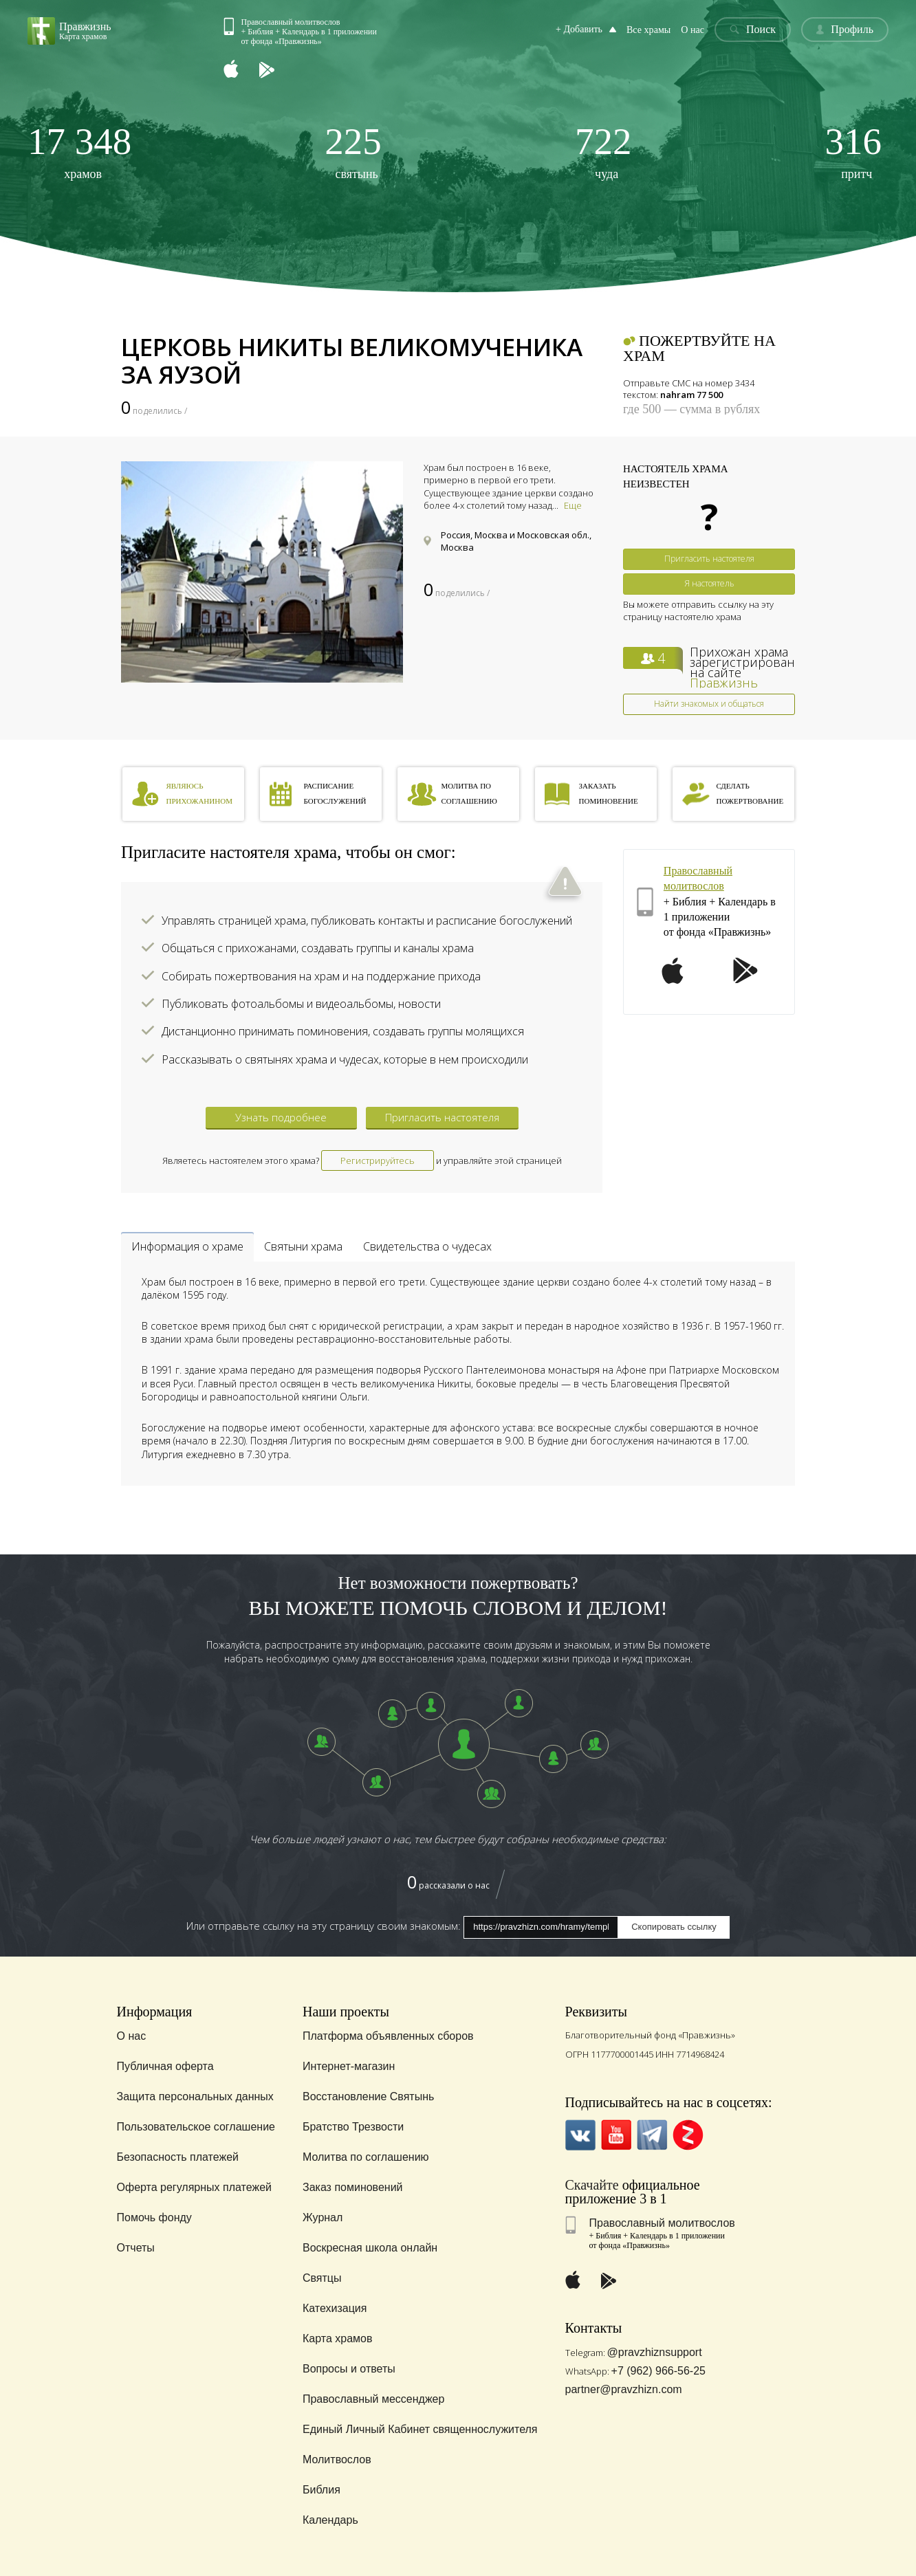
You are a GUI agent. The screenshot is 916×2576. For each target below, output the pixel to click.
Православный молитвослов (662, 2223)
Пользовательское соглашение (196, 2127)
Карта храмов (337, 2338)
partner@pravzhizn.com (623, 2389)
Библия (321, 2490)
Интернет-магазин (349, 2066)
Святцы (322, 2278)
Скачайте (592, 2184)
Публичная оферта (165, 2066)
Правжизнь (724, 682)
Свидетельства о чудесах (427, 1246)
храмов (79, 151)
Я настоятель (709, 583)
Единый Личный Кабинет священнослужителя (420, 2429)
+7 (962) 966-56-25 (658, 2371)
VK (580, 2135)
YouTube (616, 2135)
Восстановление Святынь (368, 2096)
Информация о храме (187, 1246)
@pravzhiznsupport (654, 2352)
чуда (603, 151)
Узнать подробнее (281, 1117)
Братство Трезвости (353, 2127)
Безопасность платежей (178, 2157)
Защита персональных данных (195, 2096)
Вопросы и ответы (349, 2369)
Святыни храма (303, 1246)
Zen (688, 2135)
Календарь (330, 2520)
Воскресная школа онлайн (370, 2248)
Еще (573, 505)
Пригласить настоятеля (709, 558)
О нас (693, 30)
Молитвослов (337, 2459)
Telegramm (652, 2135)
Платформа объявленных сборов (388, 2036)
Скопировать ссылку (674, 1927)
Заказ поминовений (353, 2187)
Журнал (322, 2217)
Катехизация (335, 2308)
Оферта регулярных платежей (194, 2187)
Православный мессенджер (373, 2399)
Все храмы (649, 30)
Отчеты (136, 2248)
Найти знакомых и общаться (709, 703)
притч (853, 151)
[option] (262, 572)
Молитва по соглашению (366, 2157)
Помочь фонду (154, 2217)
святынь (353, 151)
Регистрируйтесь (377, 1160)
